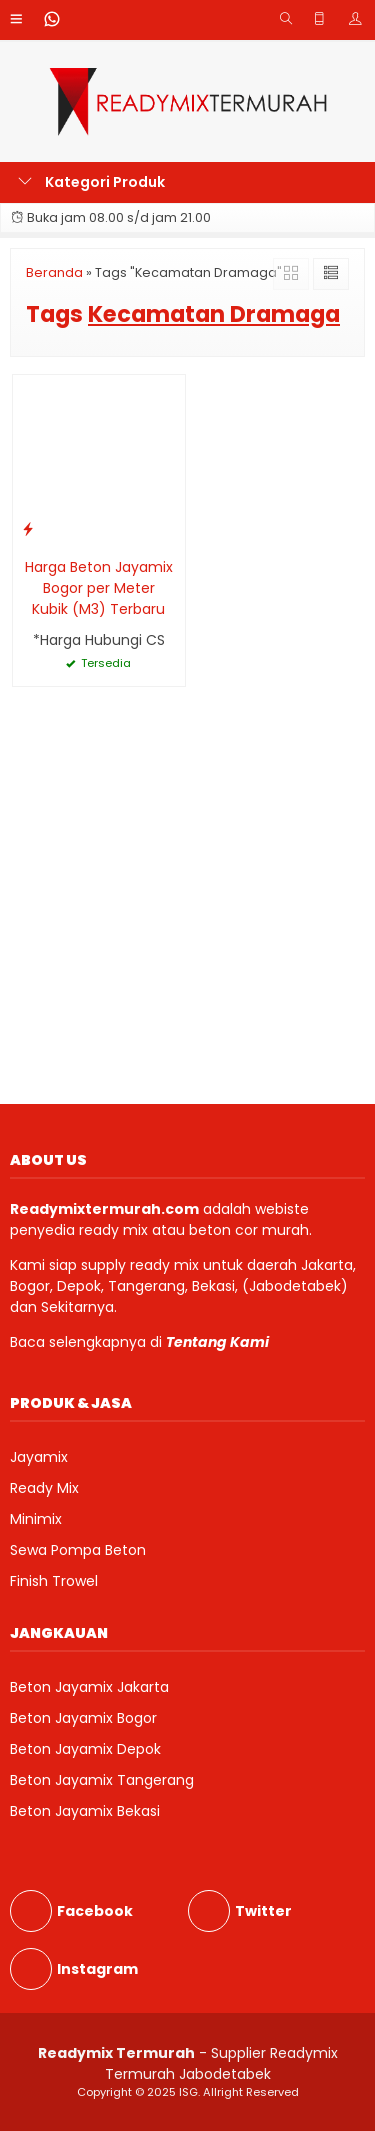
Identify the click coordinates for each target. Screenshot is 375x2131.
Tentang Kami (217, 1342)
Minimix (36, 1519)
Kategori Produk (91, 182)
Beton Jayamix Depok (85, 1749)
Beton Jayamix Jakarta (89, 1687)
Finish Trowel (54, 1581)
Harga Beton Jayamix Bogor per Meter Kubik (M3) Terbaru (99, 588)
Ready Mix (44, 1488)
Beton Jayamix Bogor (83, 1718)
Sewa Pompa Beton (78, 1550)
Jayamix (39, 1457)
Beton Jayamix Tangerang (102, 1780)
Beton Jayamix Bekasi (85, 1811)
